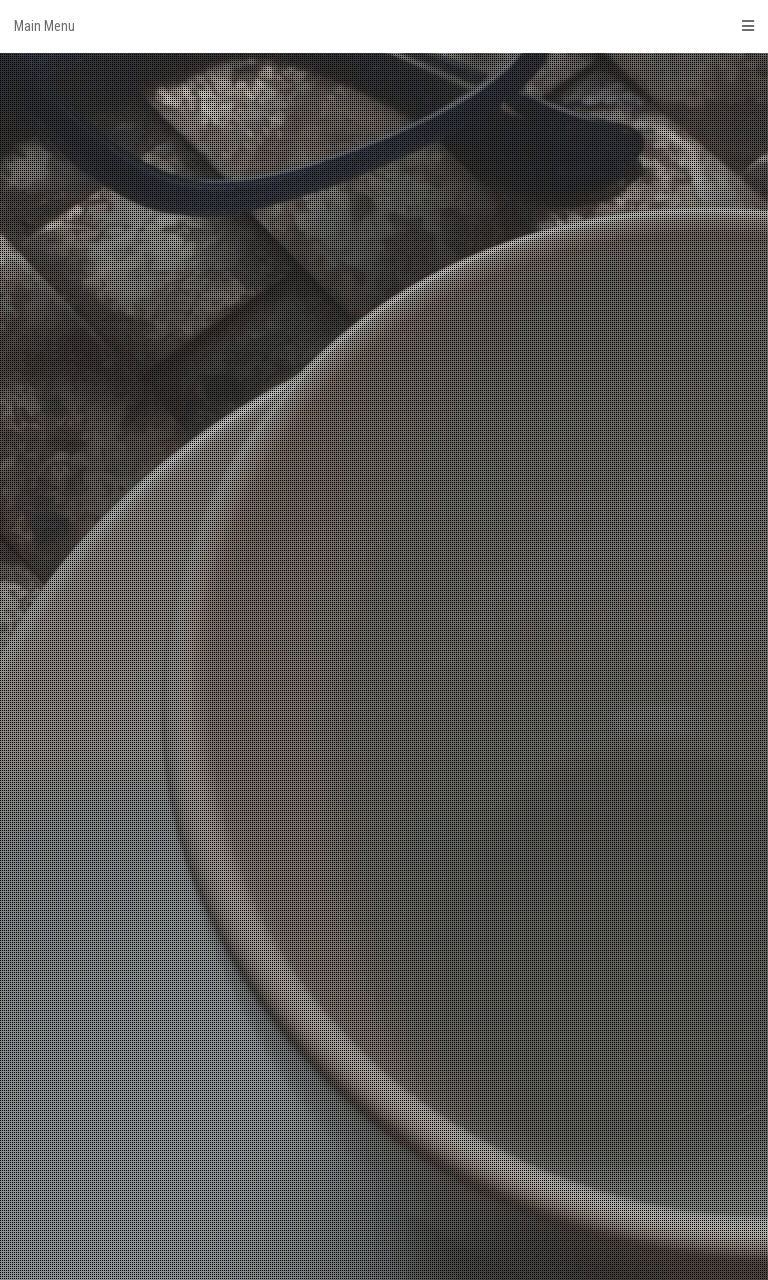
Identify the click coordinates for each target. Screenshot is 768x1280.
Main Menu (384, 26)
